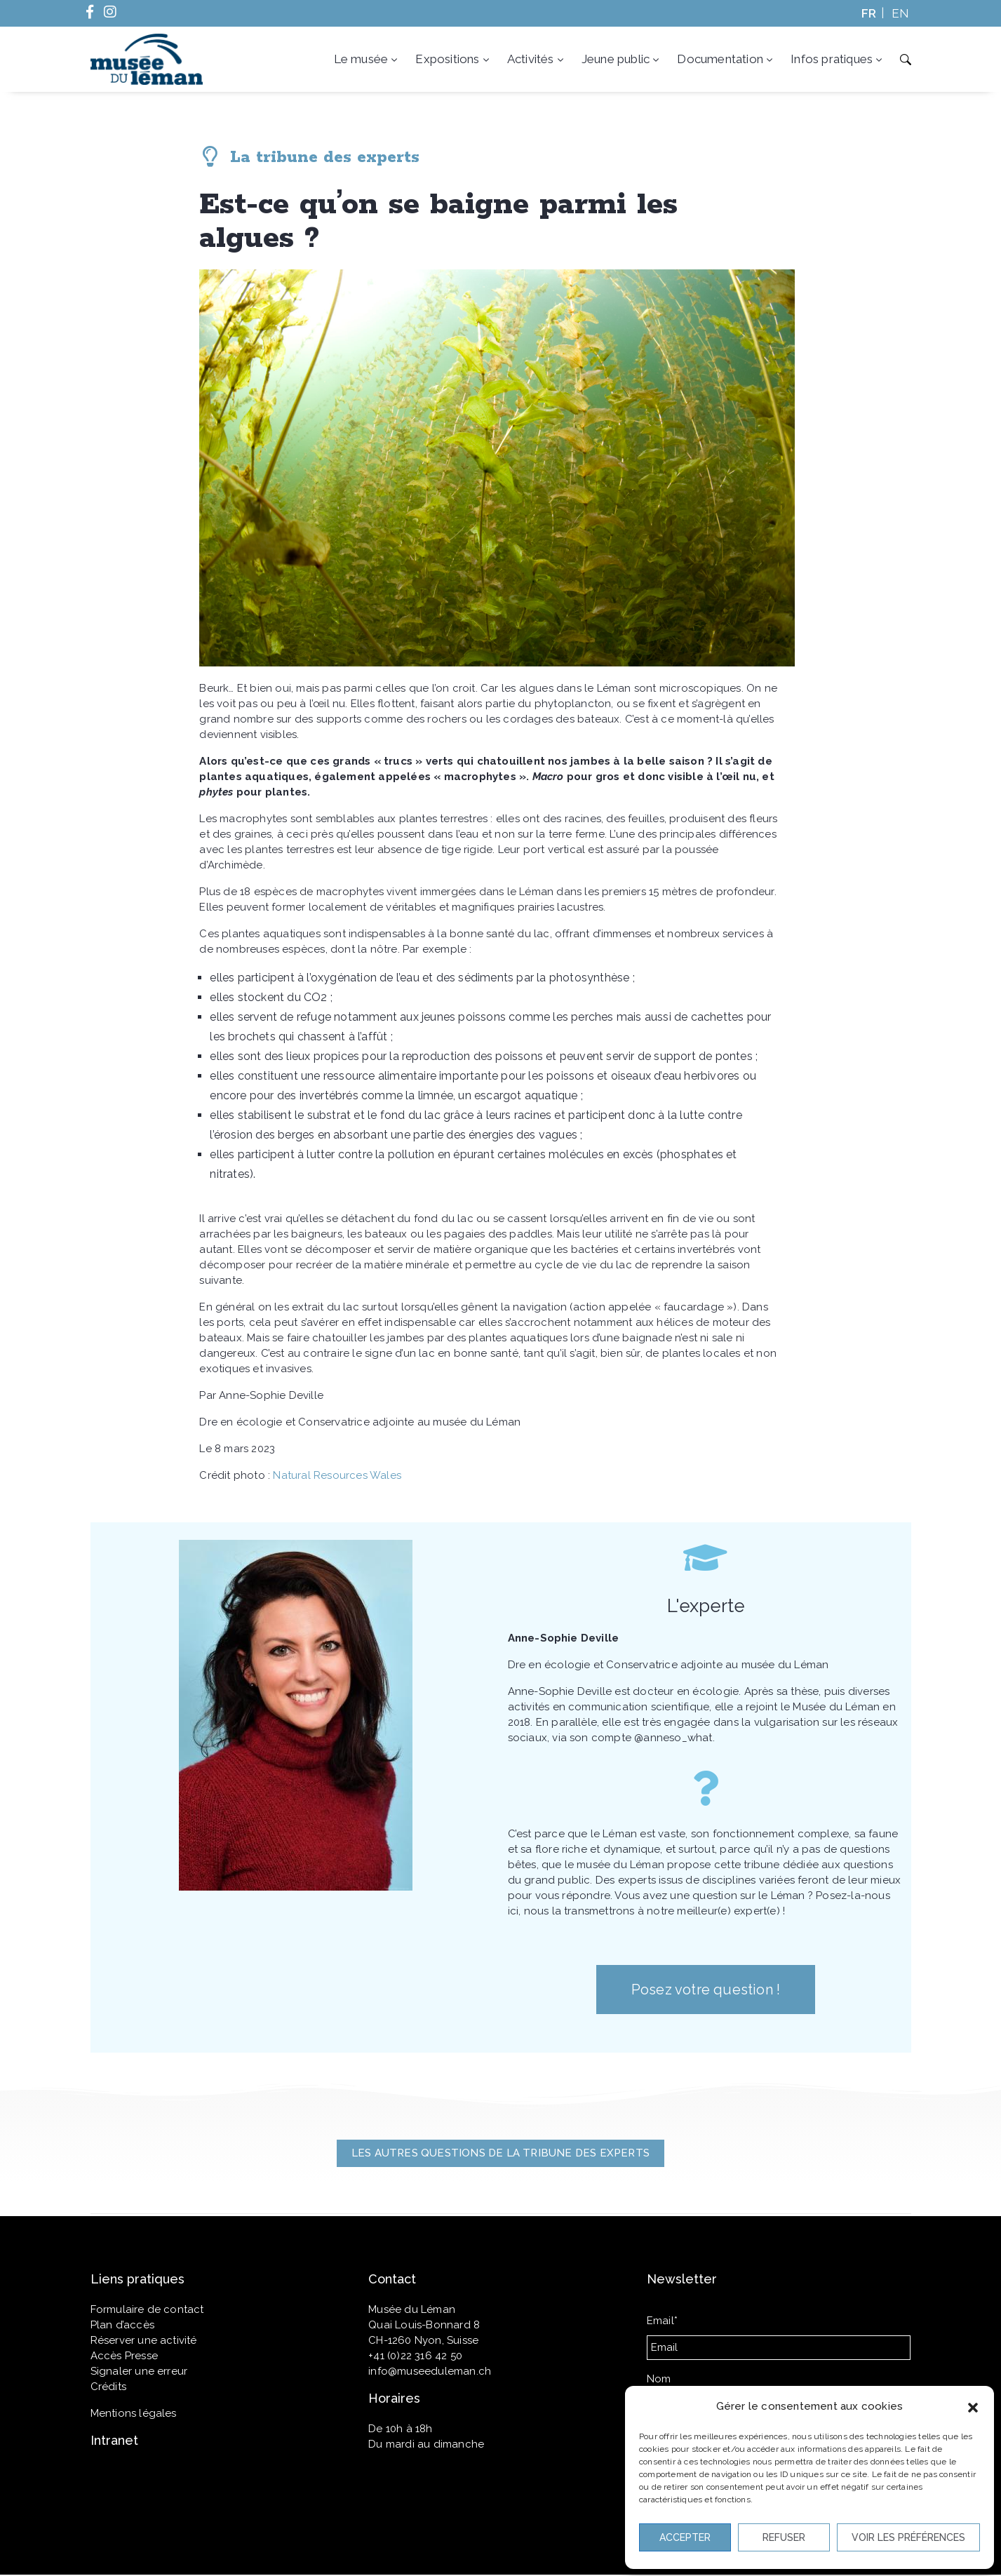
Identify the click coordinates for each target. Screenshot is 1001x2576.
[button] (973, 2406)
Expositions (453, 59)
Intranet (114, 2440)
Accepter (685, 2537)
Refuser (783, 2537)
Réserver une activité (143, 2340)
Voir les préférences (908, 2537)
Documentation (726, 59)
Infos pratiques (838, 59)
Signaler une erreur (139, 2371)
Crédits (108, 2386)
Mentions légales (133, 2413)
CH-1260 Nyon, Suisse (423, 2340)
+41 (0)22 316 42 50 (415, 2355)
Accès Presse (124, 2355)
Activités (536, 59)
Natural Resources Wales (337, 1475)
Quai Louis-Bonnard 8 (424, 2325)
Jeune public (622, 59)
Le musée (367, 59)
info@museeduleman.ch (429, 2371)
